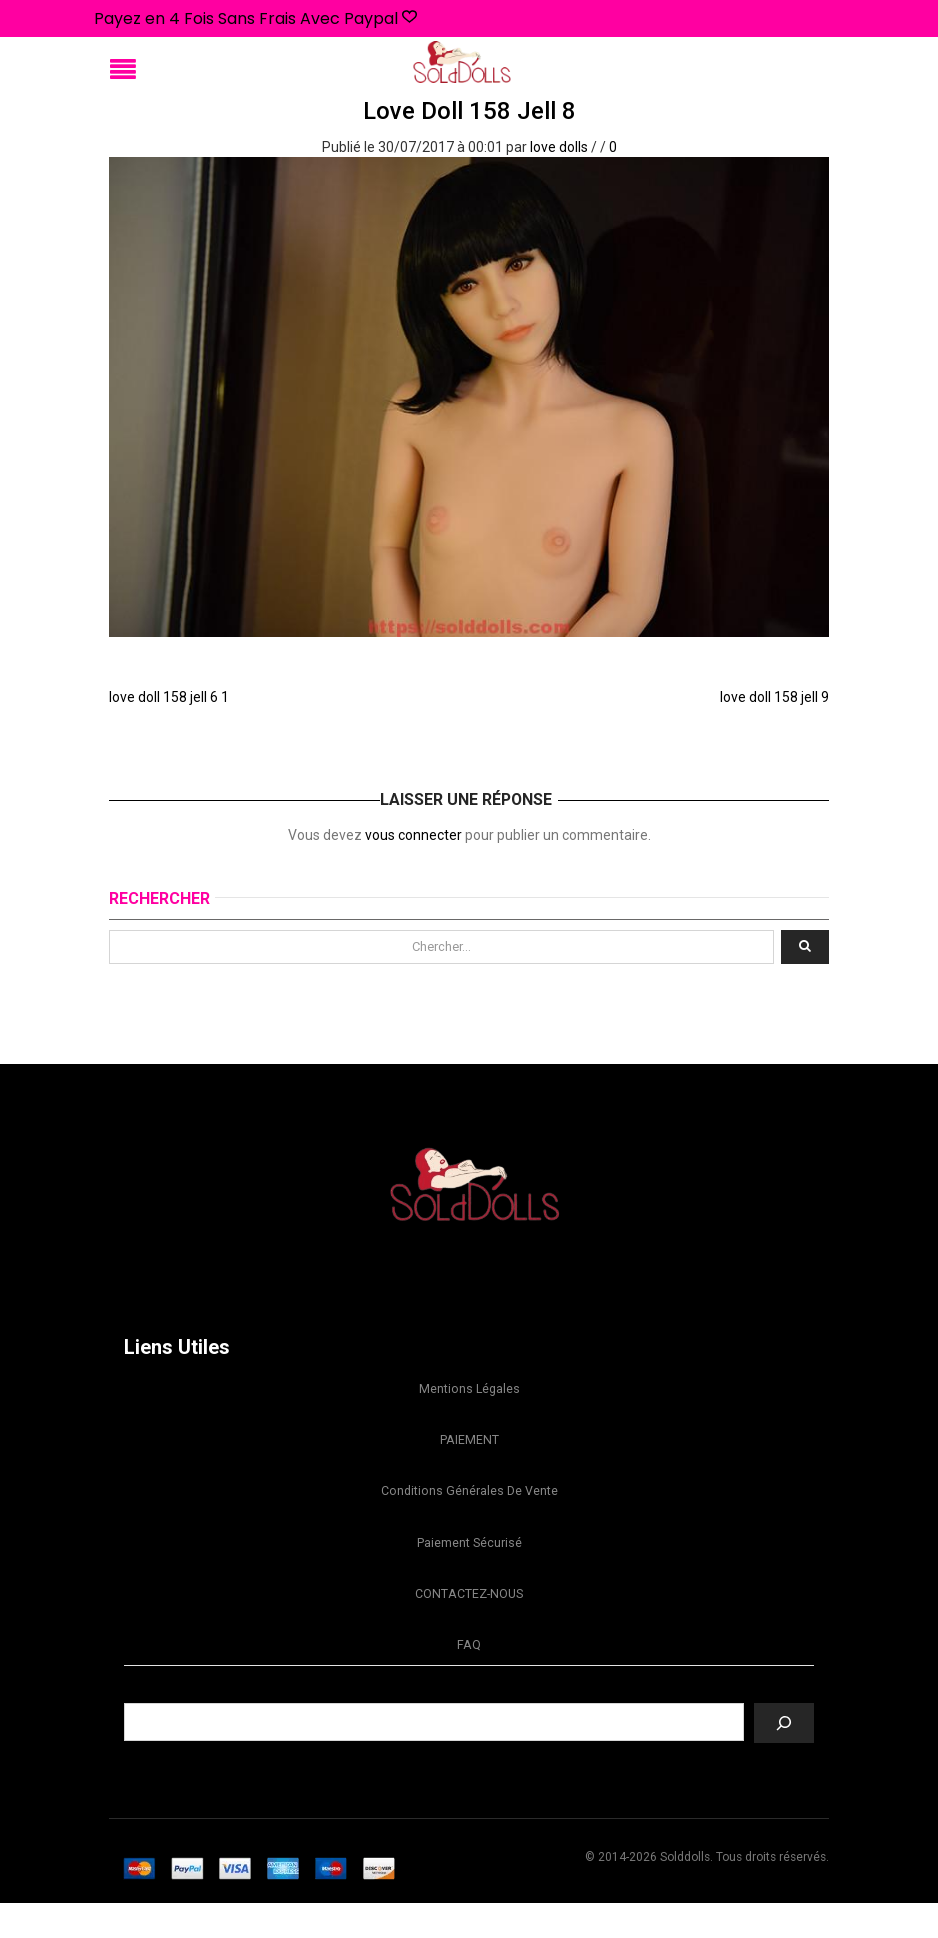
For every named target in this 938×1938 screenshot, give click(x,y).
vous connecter (413, 835)
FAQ (469, 1676)
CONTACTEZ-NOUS (469, 1619)
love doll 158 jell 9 (774, 697)
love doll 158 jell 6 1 (169, 697)
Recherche (469, 1723)
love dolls (559, 147)
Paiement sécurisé (469, 1562)
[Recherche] (784, 1758)
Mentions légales (469, 1391)
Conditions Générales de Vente (469, 1505)
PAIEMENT (469, 1448)
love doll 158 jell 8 (469, 111)
